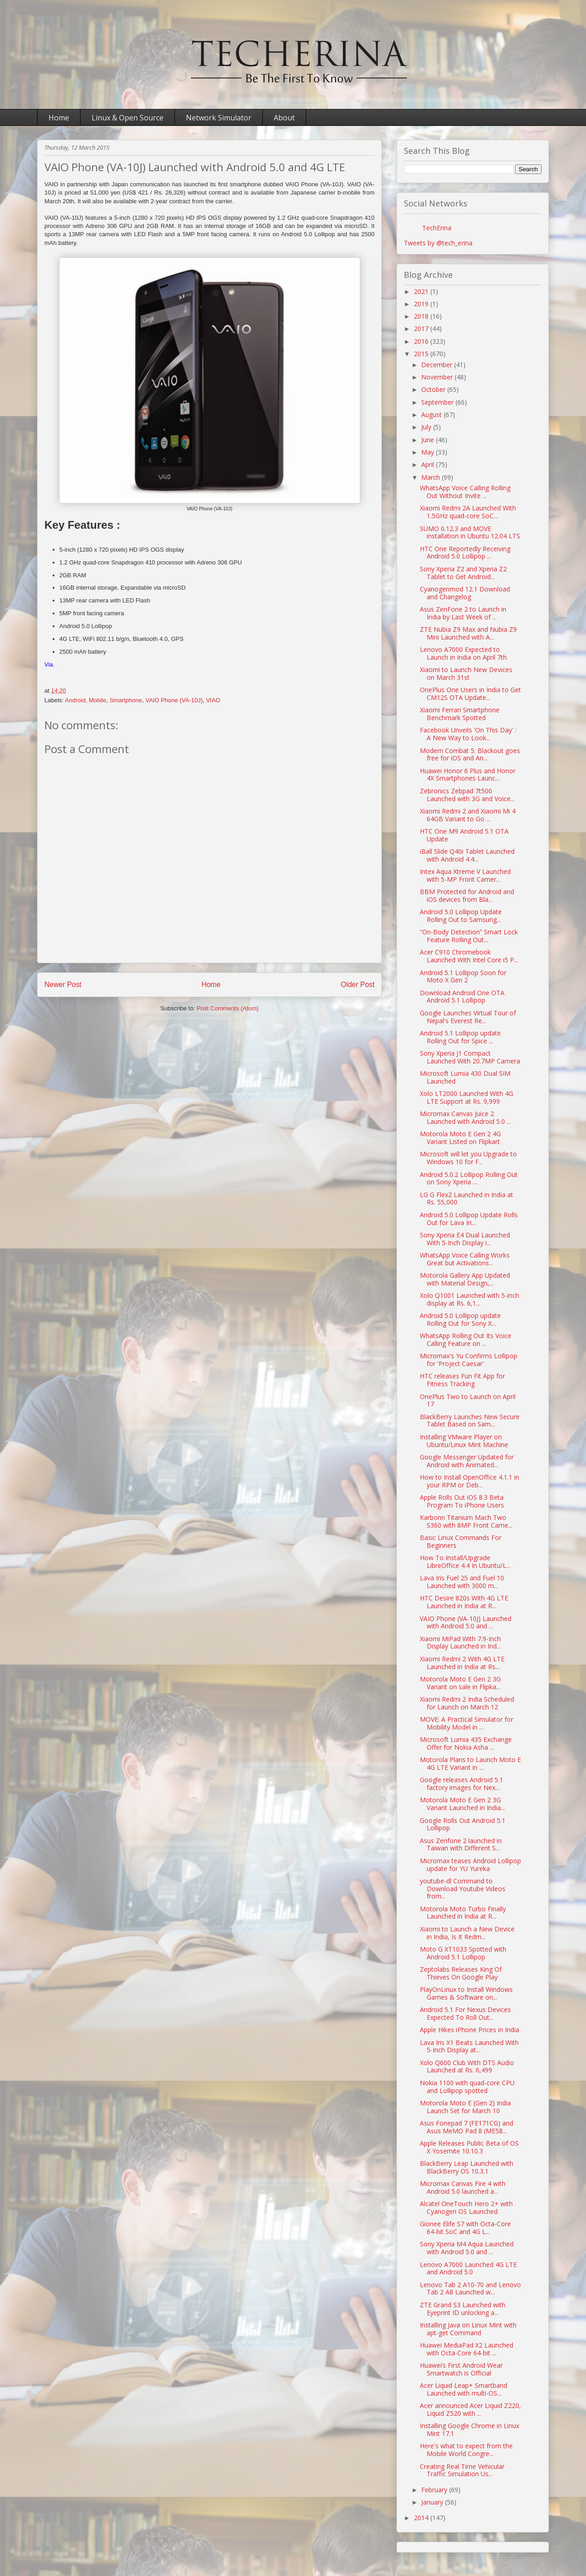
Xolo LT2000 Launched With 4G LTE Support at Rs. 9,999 (466, 1097)
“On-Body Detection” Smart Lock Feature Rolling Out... (469, 935)
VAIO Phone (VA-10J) (173, 700)
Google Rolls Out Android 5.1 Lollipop (462, 1824)
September (438, 402)
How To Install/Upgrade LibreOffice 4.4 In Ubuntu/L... (465, 1561)
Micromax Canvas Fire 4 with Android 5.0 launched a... (462, 2187)
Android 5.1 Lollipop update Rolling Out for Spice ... (460, 1037)
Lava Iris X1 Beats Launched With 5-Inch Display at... (469, 2046)
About (284, 118)
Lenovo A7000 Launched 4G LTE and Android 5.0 (468, 2268)
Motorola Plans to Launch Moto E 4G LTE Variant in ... (470, 1763)
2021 (422, 291)
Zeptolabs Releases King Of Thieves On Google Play (461, 1973)
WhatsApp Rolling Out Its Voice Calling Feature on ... (465, 1339)
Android (75, 700)
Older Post (357, 984)
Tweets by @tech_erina (438, 243)
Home (59, 118)
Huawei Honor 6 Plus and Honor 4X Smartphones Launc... (467, 774)
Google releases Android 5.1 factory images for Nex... (461, 1783)
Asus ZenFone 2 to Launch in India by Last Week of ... (463, 613)
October (434, 389)
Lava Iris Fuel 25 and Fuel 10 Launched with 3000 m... (462, 1581)
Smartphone (125, 700)
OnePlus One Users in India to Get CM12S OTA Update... (470, 693)
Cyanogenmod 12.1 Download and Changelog (465, 593)
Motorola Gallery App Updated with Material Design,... (465, 1279)
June (428, 439)
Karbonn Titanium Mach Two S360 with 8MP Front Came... (466, 1521)
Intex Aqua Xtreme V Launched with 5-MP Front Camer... (465, 875)
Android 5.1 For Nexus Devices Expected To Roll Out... (465, 2013)
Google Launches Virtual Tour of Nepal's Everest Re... (468, 1017)
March (431, 477)
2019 (422, 303)
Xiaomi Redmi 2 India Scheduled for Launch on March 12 (467, 1703)
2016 (422, 341)
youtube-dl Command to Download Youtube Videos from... (462, 1888)
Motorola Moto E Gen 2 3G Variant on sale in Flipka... (460, 1683)
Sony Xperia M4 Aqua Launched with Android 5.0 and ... (467, 2248)
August (432, 414)
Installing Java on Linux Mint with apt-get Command (468, 2329)
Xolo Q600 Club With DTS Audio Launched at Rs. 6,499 (467, 2066)
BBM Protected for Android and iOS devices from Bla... (467, 895)
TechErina (436, 227)
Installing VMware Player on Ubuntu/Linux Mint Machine (464, 1440)
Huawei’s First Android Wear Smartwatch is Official (461, 2369)
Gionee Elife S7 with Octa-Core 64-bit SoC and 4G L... (465, 2227)
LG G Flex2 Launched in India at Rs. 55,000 (466, 1198)
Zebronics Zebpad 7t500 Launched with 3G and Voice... (467, 794)
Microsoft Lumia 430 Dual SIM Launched (465, 1077)
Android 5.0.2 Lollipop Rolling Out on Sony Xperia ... (469, 1178)
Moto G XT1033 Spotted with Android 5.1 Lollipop (463, 1953)
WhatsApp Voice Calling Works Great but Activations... (465, 1259)
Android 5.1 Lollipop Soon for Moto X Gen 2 (463, 976)
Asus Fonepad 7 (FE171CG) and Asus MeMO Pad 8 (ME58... (466, 2127)
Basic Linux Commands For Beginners (460, 1541)
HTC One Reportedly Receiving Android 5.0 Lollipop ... (465, 552)
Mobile (97, 700)
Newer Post (62, 984)
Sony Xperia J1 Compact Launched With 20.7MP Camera (470, 1057)
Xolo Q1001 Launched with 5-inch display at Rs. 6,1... (469, 1299)
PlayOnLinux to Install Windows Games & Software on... (466, 1993)
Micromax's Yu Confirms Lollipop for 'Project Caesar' (468, 1359)
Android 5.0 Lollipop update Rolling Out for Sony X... (460, 1319)
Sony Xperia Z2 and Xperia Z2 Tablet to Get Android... (463, 572)
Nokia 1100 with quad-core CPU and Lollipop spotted (467, 2086)
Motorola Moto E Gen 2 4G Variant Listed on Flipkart (460, 1137)
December (437, 364)
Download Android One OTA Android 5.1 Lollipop (462, 996)
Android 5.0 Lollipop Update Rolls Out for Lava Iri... (469, 1218)
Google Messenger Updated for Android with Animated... (467, 1461)
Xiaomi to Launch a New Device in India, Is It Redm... (467, 1933)
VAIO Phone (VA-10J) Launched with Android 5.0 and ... (465, 1622)
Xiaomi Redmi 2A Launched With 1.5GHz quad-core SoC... (468, 512)
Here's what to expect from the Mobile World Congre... (466, 2449)
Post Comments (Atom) (228, 1008)
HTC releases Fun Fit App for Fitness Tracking (462, 1380)
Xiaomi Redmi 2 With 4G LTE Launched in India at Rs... (462, 1662)
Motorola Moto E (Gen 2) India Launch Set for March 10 (465, 2107)
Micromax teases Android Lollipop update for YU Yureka (470, 1864)
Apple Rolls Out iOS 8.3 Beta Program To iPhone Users (462, 1501)
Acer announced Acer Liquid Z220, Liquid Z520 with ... (470, 2409)
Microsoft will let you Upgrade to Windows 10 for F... (468, 1158)
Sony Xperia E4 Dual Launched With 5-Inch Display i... (465, 1239)
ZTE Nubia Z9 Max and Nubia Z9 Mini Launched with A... (468, 633)
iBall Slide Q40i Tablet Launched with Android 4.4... (467, 855)
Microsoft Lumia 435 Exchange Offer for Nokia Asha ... (466, 1743)
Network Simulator (218, 118)
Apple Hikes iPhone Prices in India (469, 2029)
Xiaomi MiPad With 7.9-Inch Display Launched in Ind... (460, 1642)
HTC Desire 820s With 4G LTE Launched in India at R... (464, 1602)
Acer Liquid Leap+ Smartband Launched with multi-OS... (463, 2389)
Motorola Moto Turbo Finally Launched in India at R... (463, 1912)
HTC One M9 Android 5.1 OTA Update (464, 835)
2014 (422, 2517)
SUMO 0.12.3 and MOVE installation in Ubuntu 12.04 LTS (470, 532)
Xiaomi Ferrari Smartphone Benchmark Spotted (459, 713)
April (428, 464)
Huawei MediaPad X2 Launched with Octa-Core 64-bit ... (466, 2349)
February (435, 2489)
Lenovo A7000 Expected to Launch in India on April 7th (463, 653)
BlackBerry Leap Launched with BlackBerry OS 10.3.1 (466, 2167)
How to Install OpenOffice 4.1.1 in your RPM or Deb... (469, 1481)
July (427, 427)
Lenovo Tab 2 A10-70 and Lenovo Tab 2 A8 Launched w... (470, 2288)
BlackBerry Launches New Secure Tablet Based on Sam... (470, 1420)
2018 (422, 316)
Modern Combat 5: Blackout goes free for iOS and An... (470, 754)
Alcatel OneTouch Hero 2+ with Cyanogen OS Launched (466, 2207)
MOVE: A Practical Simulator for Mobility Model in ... (466, 1723)
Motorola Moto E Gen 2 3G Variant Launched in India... (462, 1803)
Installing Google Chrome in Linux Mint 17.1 (469, 2429)
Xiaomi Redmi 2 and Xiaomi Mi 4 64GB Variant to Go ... (467, 815)
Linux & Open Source (127, 118)
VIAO (213, 700)
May (428, 452)
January (433, 2502)
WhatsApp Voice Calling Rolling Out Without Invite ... (465, 491)
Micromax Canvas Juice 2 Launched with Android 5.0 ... (465, 1117)
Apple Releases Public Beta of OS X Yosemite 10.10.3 (469, 2147)
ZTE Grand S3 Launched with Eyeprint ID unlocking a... (462, 2308)
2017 (422, 328)
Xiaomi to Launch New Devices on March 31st (466, 673)
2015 (422, 353)
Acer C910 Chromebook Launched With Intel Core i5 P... (469, 956)
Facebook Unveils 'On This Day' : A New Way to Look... (468, 734)
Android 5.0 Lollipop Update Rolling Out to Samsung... (461, 915)
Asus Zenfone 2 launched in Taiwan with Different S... (461, 1844)
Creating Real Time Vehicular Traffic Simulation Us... (462, 2470)
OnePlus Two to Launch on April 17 (467, 1400)
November (438, 377)
